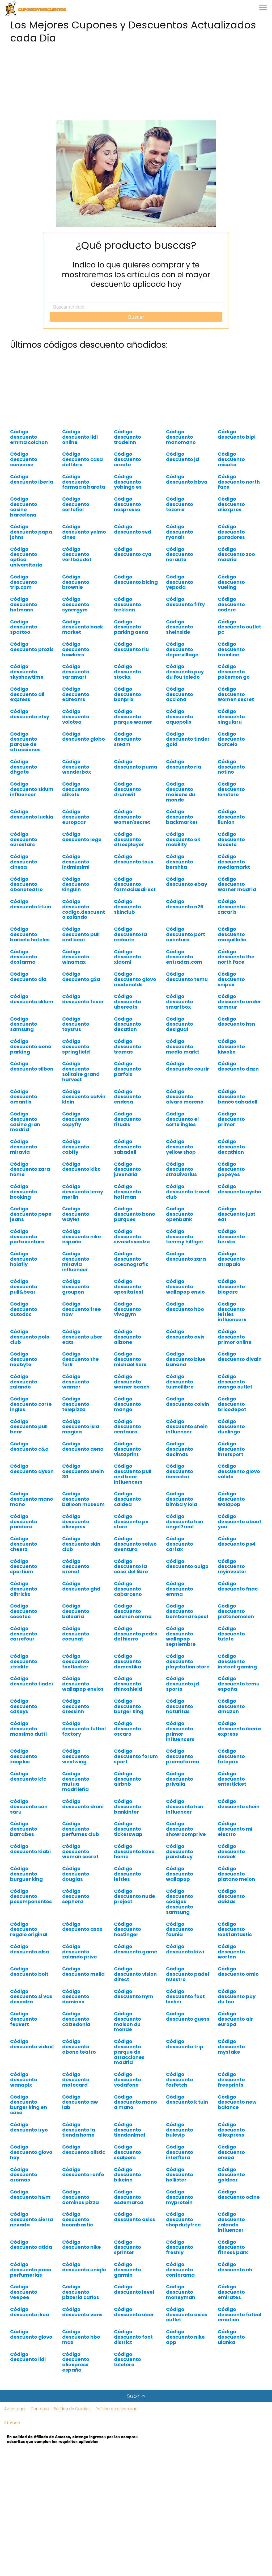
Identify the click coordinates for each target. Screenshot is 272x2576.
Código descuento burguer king (26, 1873)
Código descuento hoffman (127, 1191)
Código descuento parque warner (133, 716)
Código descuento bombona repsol (187, 1611)
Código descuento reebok (231, 1851)
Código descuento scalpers (127, 2152)
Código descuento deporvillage (182, 649)
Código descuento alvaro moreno (184, 1096)
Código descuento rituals (127, 1119)
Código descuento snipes (231, 979)
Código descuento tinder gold (188, 739)
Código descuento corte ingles (31, 1404)
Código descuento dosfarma (23, 957)
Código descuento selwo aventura (135, 1544)
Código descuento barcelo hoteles (30, 934)
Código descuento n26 (184, 904)
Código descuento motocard (75, 2079)
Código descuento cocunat (75, 1633)
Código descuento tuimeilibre (180, 1381)
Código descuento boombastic (77, 2219)
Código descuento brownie (75, 582)
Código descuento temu (187, 977)
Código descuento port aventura (185, 934)
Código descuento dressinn (75, 1706)
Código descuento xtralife (23, 1661)
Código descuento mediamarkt (234, 861)
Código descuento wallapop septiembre (181, 1636)
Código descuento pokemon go (234, 671)
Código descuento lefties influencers (232, 1311)
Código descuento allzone (127, 1336)
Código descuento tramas (127, 1046)
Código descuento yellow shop (181, 1146)
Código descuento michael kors (130, 1359)
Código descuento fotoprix (231, 1756)
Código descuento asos (82, 1927)
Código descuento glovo (31, 2334)
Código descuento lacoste (231, 839)
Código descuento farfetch (179, 2079)
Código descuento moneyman (180, 2292)
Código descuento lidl (28, 2357)
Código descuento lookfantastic (235, 1929)
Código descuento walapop (231, 1499)
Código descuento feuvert (23, 2019)
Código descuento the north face (236, 957)
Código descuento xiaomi (127, 957)
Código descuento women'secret (132, 816)
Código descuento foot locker (185, 1996)
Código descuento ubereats (127, 1001)
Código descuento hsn (236, 1021)
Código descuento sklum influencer (31, 789)
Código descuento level (134, 2289)
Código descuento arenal (75, 1566)
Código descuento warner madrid (237, 884)
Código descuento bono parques (134, 1214)
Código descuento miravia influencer (75, 1261)
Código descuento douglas (75, 1873)
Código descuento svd (132, 529)
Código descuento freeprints (231, 2079)
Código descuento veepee (23, 2292)
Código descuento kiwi (185, 1949)
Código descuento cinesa (23, 861)
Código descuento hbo (185, 1306)
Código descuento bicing (136, 579)
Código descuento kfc (28, 1776)
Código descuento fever (83, 999)
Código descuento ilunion (231, 816)
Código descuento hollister (179, 2174)
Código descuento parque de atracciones (25, 742)
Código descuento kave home (134, 1851)
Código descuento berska (231, 1236)
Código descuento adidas (231, 1896)
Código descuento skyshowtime (27, 671)
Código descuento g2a (81, 977)
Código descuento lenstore (231, 789)
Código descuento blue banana (185, 1359)
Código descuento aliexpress (231, 2129)
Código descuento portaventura (27, 1236)
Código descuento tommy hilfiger (184, 1236)
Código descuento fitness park (233, 2247)
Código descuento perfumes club (80, 1828)
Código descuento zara (186, 1256)
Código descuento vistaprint (127, 1449)
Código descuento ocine (239, 2194)
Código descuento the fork (80, 1359)
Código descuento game (135, 1949)
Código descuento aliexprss (75, 1521)
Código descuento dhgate (23, 766)
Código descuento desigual (179, 1024)
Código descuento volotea (75, 716)
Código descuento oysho (239, 1189)
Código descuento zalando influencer (231, 2222)
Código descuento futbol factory (84, 1728)
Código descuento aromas (23, 2174)
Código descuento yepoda (179, 582)
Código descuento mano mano (31, 1499)
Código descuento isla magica (80, 1426)
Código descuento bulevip (179, 2129)
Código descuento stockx (127, 671)
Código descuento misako (231, 459)
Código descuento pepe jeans (31, 1214)
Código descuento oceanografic (131, 1259)
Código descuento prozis (32, 647)
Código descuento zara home (30, 1169)
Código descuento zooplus (23, 1756)
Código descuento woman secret (80, 1851)
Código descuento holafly (23, 1259)
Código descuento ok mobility (183, 839)
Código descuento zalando (23, 1381)
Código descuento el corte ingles (182, 1119)
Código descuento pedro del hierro (136, 1633)
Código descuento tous (133, 859)
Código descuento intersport (231, 1449)
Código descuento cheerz (23, 1544)
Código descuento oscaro (127, 1728)
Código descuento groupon (75, 1286)
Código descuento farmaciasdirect (135, 884)
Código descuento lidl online (80, 437)
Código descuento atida (31, 2245)
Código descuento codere (231, 604)
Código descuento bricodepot (232, 1404)
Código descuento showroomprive (186, 1828)
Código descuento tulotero (127, 2359)
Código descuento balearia (75, 1611)
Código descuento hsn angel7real (184, 1521)
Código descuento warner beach (132, 1381)
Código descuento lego (81, 837)
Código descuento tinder (32, 1681)
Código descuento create (127, 459)
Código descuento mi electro (235, 1828)
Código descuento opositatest (128, 1286)
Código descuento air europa (235, 2019)
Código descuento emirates (231, 2292)
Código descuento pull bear (29, 1426)
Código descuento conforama (180, 2269)
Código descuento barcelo (231, 739)
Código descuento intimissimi (76, 861)
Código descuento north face (239, 481)
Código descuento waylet (75, 1214)
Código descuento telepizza (75, 1404)
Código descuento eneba (231, 2152)
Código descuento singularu (231, 716)
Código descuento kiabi (30, 1849)
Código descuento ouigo (187, 1564)
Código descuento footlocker (75, 1661)
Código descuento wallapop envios (83, 1683)
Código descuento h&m (30, 2194)
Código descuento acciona (179, 694)
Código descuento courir (187, 1066)
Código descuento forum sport (136, 1756)
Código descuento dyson (32, 1469)
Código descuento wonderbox (76, 766)
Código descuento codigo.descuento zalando (83, 909)
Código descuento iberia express (239, 1728)
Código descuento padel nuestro (187, 1974)
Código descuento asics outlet (186, 2314)
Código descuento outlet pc (239, 627)
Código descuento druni (83, 1804)
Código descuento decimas (179, 1449)
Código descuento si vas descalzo (31, 1996)
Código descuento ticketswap (128, 1828)
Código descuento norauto (179, 554)
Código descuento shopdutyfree (183, 2219)
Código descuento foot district (133, 2337)
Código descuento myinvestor (232, 1566)
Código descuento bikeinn (127, 2174)
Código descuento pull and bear (81, 934)
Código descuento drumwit (127, 789)
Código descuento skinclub (127, 906)
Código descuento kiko (81, 1167)
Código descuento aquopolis (179, 716)
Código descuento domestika (127, 1661)
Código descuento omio (238, 1971)
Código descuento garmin (127, 2269)
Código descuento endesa (127, 1096)
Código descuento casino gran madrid (25, 1121)
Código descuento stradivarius (181, 1169)
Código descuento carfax (179, 1544)
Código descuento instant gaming (237, 1661)
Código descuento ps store (131, 1521)
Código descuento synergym (75, 604)
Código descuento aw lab (80, 2102)
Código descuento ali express (27, 694)
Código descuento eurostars (23, 839)
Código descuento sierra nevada (31, 2219)
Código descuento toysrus (75, 1024)
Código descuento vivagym (127, 1309)
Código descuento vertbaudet (76, 554)
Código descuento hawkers (75, 649)
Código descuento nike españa (81, 1236)
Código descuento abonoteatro (26, 884)
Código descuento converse (23, 459)
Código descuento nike (81, 2245)
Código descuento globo (83, 736)
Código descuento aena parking (31, 1046)
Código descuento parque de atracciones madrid (129, 2052)
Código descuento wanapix (23, 2079)
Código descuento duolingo (231, 1426)
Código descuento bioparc (231, 1286)
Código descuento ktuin (30, 904)
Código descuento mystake (231, 2046)
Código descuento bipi (237, 434)
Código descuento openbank (179, 1214)
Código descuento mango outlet (235, 1381)
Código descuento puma (135, 764)
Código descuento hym (133, 1994)
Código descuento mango (127, 1404)
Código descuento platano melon (236, 1873)
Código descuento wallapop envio (185, 1286)
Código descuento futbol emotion (239, 2314)
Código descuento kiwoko (231, 1046)
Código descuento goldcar (231, 2174)
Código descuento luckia (31, 814)
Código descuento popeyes (231, 1169)
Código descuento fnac (238, 1586)
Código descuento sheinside (179, 627)
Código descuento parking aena (131, 627)
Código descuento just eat (236, 1214)
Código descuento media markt (182, 1046)
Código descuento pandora (23, 1521)
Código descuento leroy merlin (82, 1191)
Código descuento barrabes (23, 1828)
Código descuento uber (134, 2312)
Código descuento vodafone (127, 2079)
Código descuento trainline (231, 649)
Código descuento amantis (23, 1096)
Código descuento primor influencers (180, 1731)
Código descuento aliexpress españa (75, 2362)
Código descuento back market (82, 627)
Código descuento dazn (238, 1066)
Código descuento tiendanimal (129, 2129)
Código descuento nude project (134, 1896)
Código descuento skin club (81, 1544)
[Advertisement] (136, 83)
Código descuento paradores (231, 531)
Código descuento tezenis (179, 504)
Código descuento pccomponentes (31, 1896)
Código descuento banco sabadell (237, 1096)
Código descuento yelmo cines (84, 531)
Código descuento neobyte (23, 1359)
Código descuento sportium (23, 1566)
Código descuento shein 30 (83, 1471)
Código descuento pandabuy (179, 1851)
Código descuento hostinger (127, 1929)
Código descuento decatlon (127, 1024)
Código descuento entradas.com (184, 957)
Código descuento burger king (128, 1706)
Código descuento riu (131, 647)
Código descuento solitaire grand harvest (81, 1071)
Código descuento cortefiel (75, 504)
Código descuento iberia (31, 479)
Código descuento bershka (179, 861)
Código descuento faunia (179, 1929)
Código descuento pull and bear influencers (132, 1474)
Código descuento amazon (231, 1706)
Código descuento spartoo (23, 627)
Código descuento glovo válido (239, 1471)
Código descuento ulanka (231, 2337)
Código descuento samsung (23, 1024)
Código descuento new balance (237, 2102)
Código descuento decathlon (231, 1146)
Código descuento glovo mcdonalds (135, 979)
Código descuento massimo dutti (28, 1728)
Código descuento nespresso (127, 504)
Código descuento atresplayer (129, 839)
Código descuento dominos (75, 1996)
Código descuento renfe (83, 2172)
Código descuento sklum (31, 999)
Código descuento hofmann (23, 604)
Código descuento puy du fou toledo (185, 671)
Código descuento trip (184, 2044)
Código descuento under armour (239, 1001)
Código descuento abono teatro (79, 2046)
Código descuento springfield (76, 1046)
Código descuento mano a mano (135, 2102)
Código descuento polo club (29, 1336)
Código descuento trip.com (23, 582)
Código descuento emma (179, 1588)
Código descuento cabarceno (128, 1588)
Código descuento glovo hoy (31, 2152)
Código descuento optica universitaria (26, 557)
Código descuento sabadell (127, 1146)
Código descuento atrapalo (231, 1259)
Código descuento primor (231, 1119)
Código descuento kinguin (75, 884)
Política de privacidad (117, 2408)
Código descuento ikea (29, 2312)
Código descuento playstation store (188, 1661)
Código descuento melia (83, 1971)
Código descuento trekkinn (127, 604)
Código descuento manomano (181, 437)
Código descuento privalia (179, 1779)
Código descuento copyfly (75, 1119)
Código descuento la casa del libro (131, 1566)
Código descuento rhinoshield (128, 1683)
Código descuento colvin (187, 1401)
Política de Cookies (72, 2408)
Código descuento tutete (231, 1633)
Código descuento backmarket (182, 816)
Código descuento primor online (235, 1336)
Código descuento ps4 (237, 1541)
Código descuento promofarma (182, 1756)
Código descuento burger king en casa (28, 2104)
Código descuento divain (240, 1356)
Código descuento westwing (75, 1756)
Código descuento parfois (127, 1068)
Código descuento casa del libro (82, 459)
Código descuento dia (28, 977)
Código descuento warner (75, 1381)
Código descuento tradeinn (127, 437)
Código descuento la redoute (130, 934)
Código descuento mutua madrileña (75, 1781)
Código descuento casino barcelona (23, 507)
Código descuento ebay (186, 882)
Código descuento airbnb (127, 1779)
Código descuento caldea (127, 1499)
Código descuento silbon (31, 1066)
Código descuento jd (182, 457)
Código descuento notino (231, 766)
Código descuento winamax (75, 957)
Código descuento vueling (231, 582)
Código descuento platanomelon (236, 1611)
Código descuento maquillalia (232, 934)
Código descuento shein (239, 1804)
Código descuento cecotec (23, 1611)
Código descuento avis (185, 1334)
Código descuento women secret (236, 694)
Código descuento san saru (29, 1806)
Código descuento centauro (127, 1426)
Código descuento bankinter (127, 1806)
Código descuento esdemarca (128, 2197)
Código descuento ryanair (179, 531)
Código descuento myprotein (179, 2197)
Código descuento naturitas (179, 1706)
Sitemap (12, 2423)
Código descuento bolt (29, 1971)
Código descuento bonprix (127, 694)
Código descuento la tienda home (78, 2129)
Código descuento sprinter (127, 2247)
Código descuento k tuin (187, 2099)
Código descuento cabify (75, 1146)
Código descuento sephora (75, 1896)
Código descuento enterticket (232, 1779)
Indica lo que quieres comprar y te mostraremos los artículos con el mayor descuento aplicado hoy (136, 275)
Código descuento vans (82, 2312)
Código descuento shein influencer (187, 1426)
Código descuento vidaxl (32, 2044)
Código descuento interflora (179, 2152)
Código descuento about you (239, 1521)
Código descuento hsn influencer (184, 1806)
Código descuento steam (127, 739)
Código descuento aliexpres (231, 504)
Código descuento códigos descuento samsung (179, 1901)
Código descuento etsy (29, 714)
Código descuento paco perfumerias (30, 2269)
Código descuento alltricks (23, 1588)
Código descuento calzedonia (76, 2019)
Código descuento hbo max (81, 2337)
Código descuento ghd (81, 1586)
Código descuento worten (231, 1951)
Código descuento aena (83, 1446)
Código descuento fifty (185, 602)
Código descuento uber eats (82, 1336)
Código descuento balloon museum (83, 1499)
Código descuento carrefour (23, 1633)
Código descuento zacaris (231, 906)
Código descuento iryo (29, 2127)
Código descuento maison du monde (127, 2021)
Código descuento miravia (23, 1146)
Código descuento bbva (186, 479)
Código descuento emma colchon (29, 437)
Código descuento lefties (127, 1873)
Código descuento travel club (187, 1191)
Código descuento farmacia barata (83, 481)
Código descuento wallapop (179, 1873)
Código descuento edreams (75, 694)
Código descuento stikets (75, 789)
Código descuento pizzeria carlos (80, 2292)
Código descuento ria (183, 764)
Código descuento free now (81, 1309)
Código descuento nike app (185, 2337)
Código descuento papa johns (31, 531)
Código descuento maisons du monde (180, 792)
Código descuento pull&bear (23, 1286)
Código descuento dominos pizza (80, 2197)
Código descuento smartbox (179, 1001)
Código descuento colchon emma (133, 1611)
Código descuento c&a (29, 1446)
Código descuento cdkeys (23, 1706)
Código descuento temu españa (239, 1683)
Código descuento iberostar (179, 1471)
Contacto (40, 2408)
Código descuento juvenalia (127, 1169)
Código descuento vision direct (135, 1974)
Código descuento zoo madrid (236, 554)
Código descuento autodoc (23, 1309)
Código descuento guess (187, 2016)
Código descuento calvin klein (83, 1096)
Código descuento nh (235, 2267)
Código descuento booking (23, 1191)
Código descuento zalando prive (79, 1951)
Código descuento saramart (75, 671)
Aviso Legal (15, 2408)
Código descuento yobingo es (128, 481)
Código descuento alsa (29, 1949)
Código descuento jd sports (182, 1683)
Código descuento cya (132, 552)
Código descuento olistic (83, 2149)
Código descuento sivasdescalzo (132, 1236)
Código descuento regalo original (28, 1929)
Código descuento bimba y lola (181, 1499)
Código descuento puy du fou (237, 1996)
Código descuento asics (134, 2217)
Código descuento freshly (179, 2247)
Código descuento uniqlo (84, 2267)
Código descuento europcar (75, 816)
